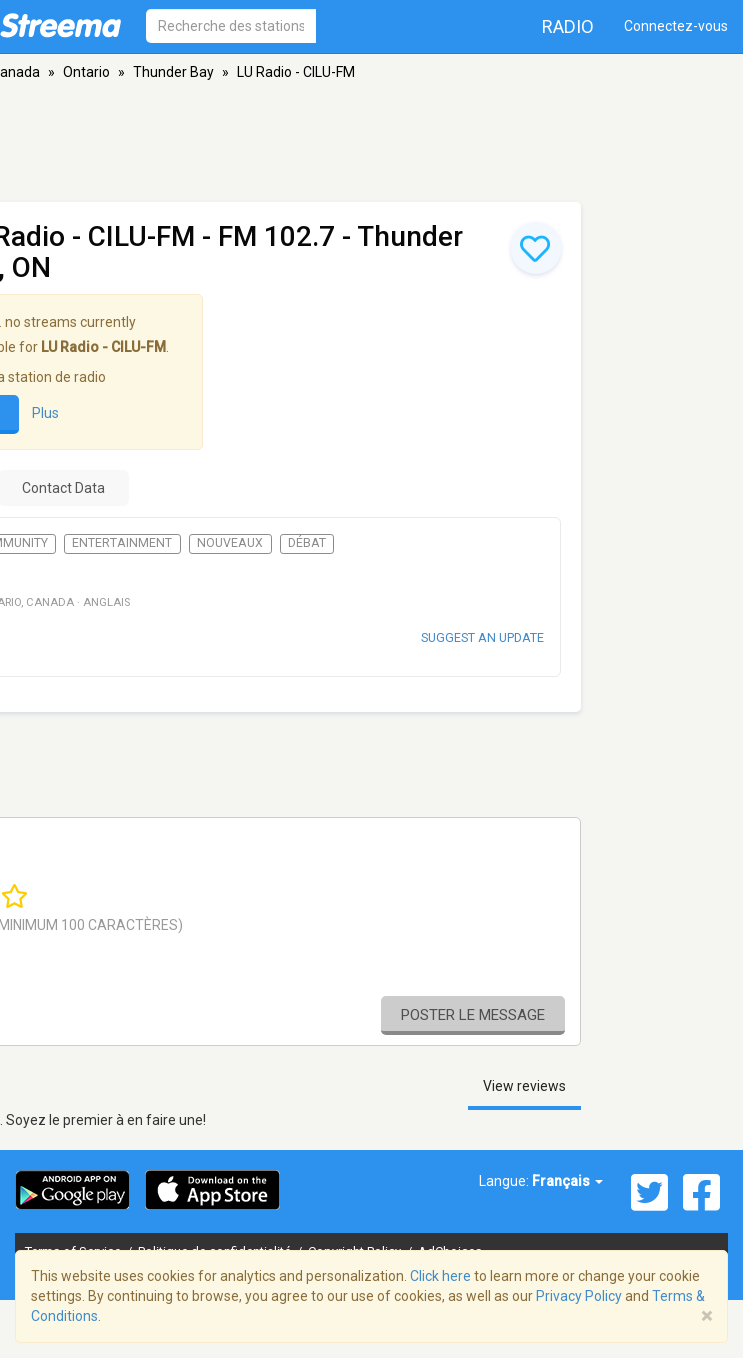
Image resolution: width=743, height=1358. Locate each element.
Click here (440, 1276)
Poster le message (473, 1015)
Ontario (86, 72)
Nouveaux (230, 543)
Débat (307, 543)
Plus (45, 413)
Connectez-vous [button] (676, 26)
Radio (568, 26)
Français (567, 1181)
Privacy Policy (579, 1296)
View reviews (524, 1086)
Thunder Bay (173, 72)
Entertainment (122, 543)
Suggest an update (482, 637)
